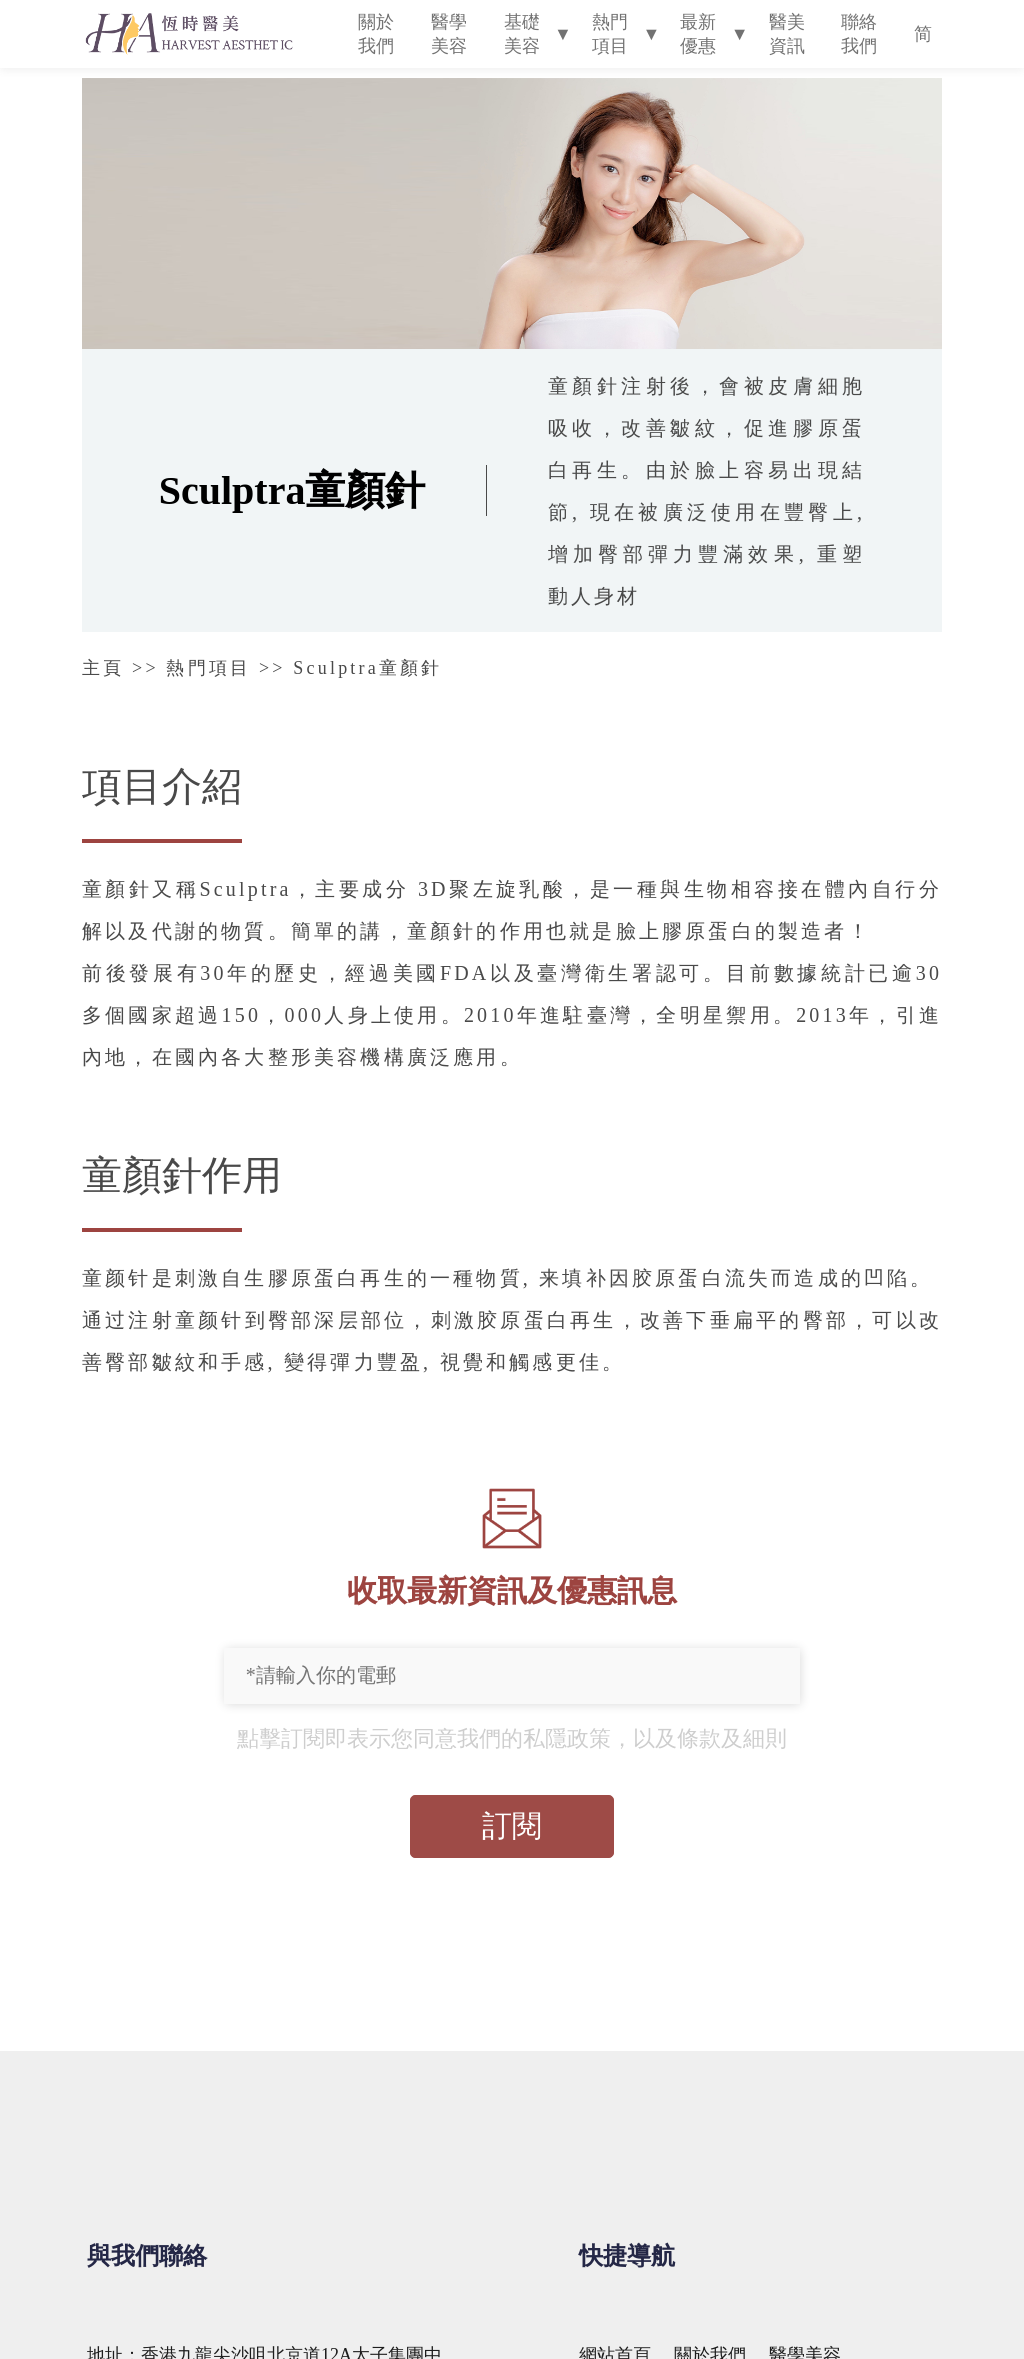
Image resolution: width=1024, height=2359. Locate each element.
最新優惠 (698, 34)
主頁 (103, 668)
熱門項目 (610, 34)
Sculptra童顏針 (367, 668)
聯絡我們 (859, 34)
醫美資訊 (787, 34)
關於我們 (376, 34)
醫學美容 (449, 34)
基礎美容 (522, 34)
